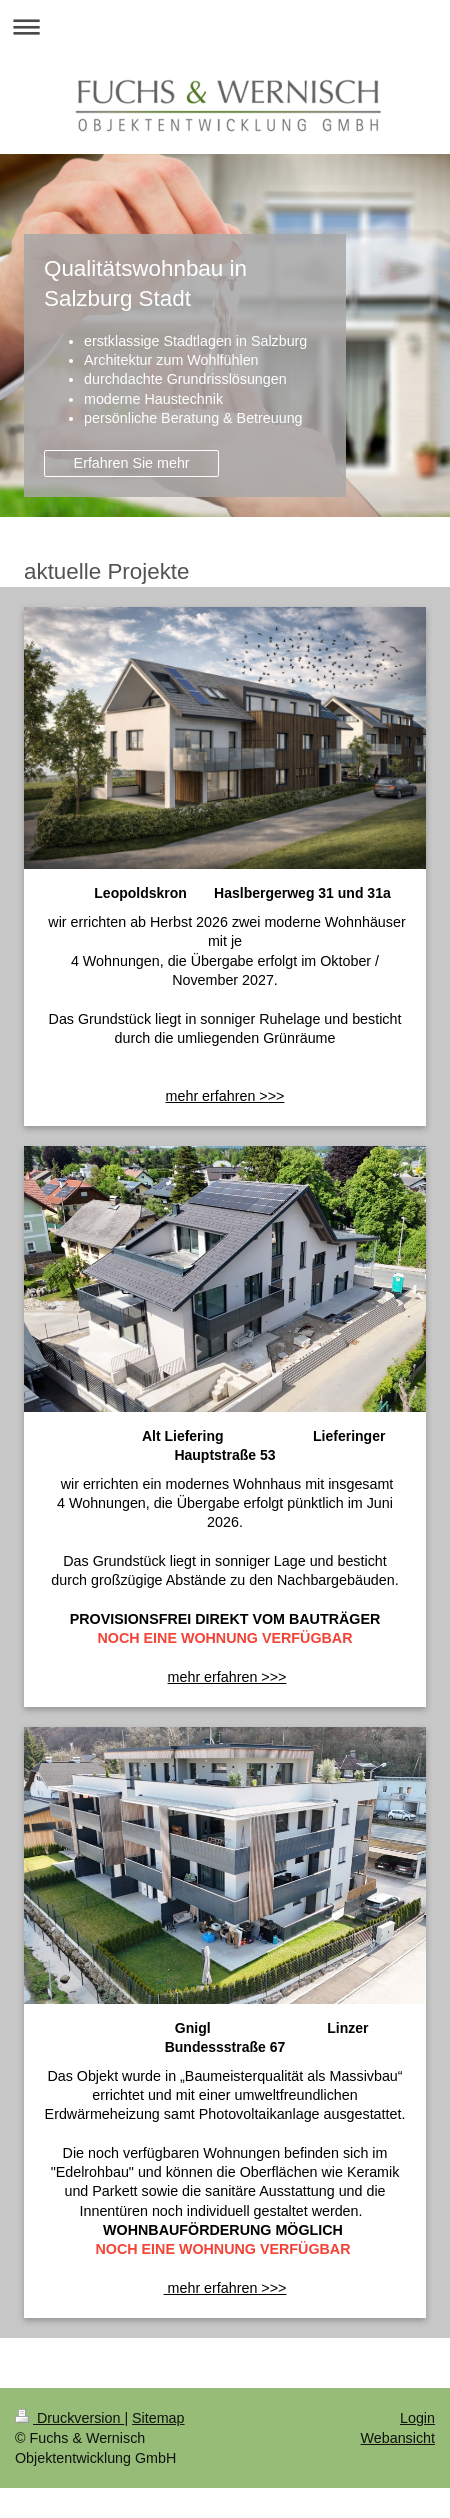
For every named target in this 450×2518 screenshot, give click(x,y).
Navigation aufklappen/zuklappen (225, 26)
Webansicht (398, 2438)
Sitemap (158, 2418)
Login (417, 2418)
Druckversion (69, 2418)
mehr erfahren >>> (227, 1677)
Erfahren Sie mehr (132, 463)
